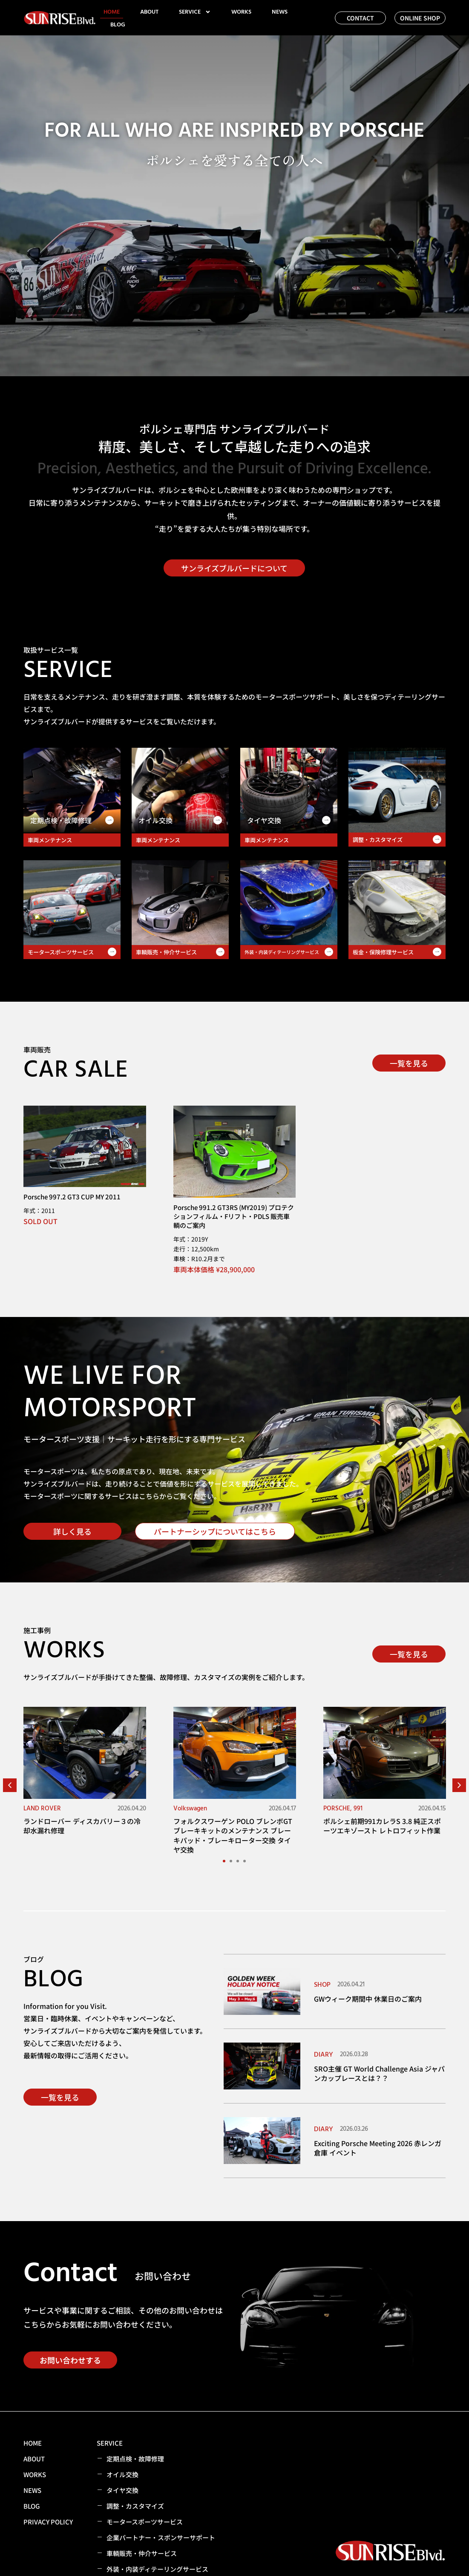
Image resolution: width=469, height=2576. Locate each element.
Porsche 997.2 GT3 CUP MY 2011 (72, 1196)
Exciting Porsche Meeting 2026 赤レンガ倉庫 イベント (377, 2148)
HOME (112, 12)
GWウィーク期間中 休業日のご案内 (368, 1999)
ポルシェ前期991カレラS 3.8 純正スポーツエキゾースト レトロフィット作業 (382, 1825)
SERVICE (195, 12)
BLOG (117, 24)
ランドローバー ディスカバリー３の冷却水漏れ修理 (82, 1825)
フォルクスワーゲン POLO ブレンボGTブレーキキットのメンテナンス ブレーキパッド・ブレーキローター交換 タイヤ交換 (232, 1835)
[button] (10, 1785)
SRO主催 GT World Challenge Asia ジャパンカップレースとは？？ (379, 2073)
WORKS (241, 12)
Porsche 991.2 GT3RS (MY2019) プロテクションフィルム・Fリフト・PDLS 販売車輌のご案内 (233, 1216)
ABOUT (149, 12)
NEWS (280, 12)
